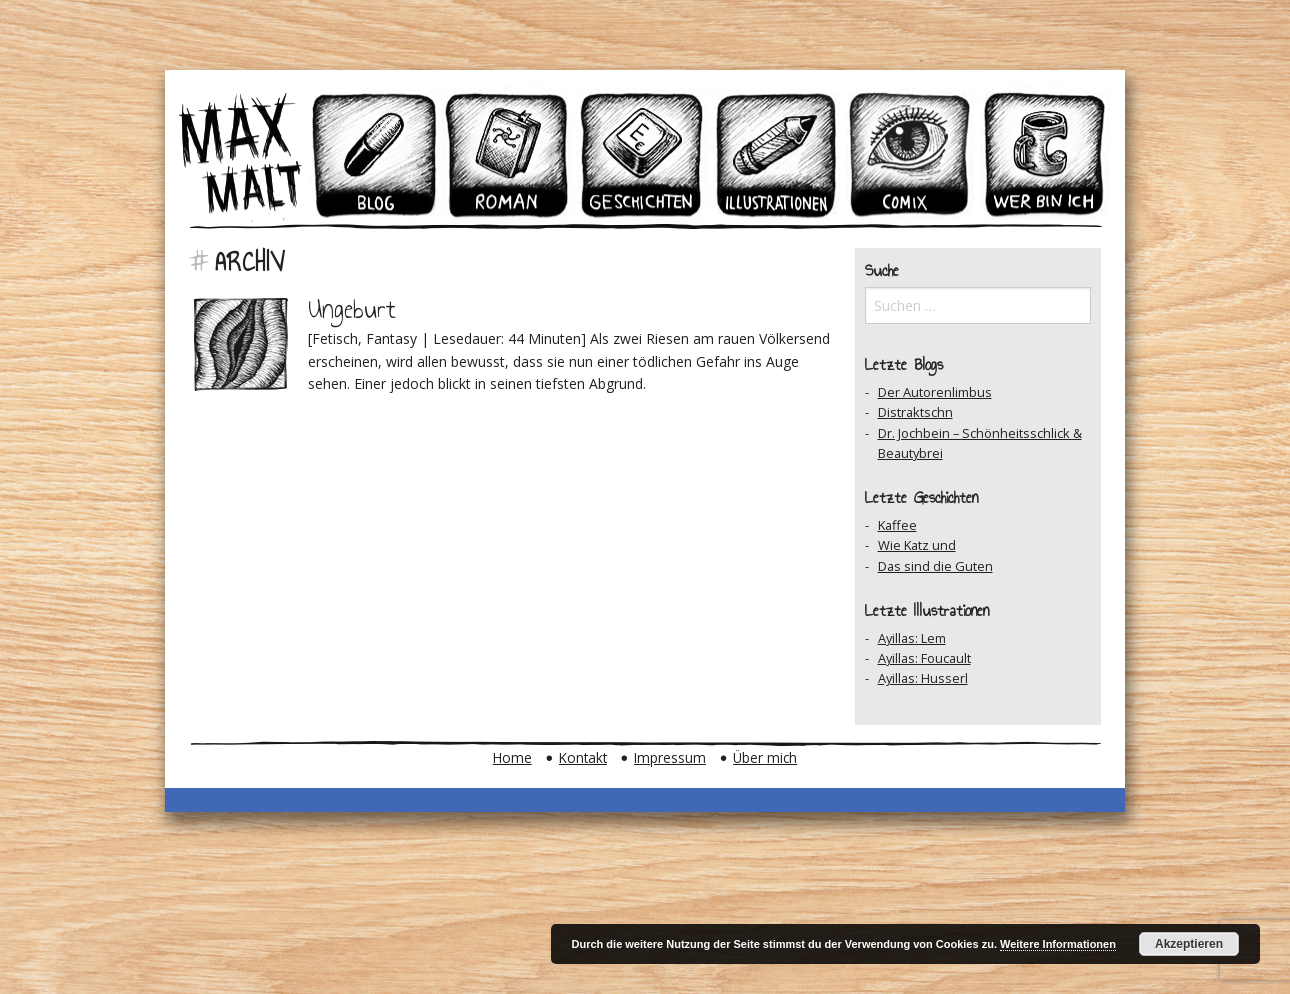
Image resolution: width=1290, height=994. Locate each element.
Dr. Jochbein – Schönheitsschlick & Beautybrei (980, 443)
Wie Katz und (917, 545)
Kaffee (897, 525)
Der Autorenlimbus (935, 392)
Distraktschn (915, 412)
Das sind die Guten (935, 566)
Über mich (765, 757)
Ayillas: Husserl (923, 678)
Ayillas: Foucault (924, 658)
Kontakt (583, 757)
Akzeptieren (1189, 944)
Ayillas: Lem (912, 638)
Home (512, 757)
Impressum (670, 757)
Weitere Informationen (1058, 944)
